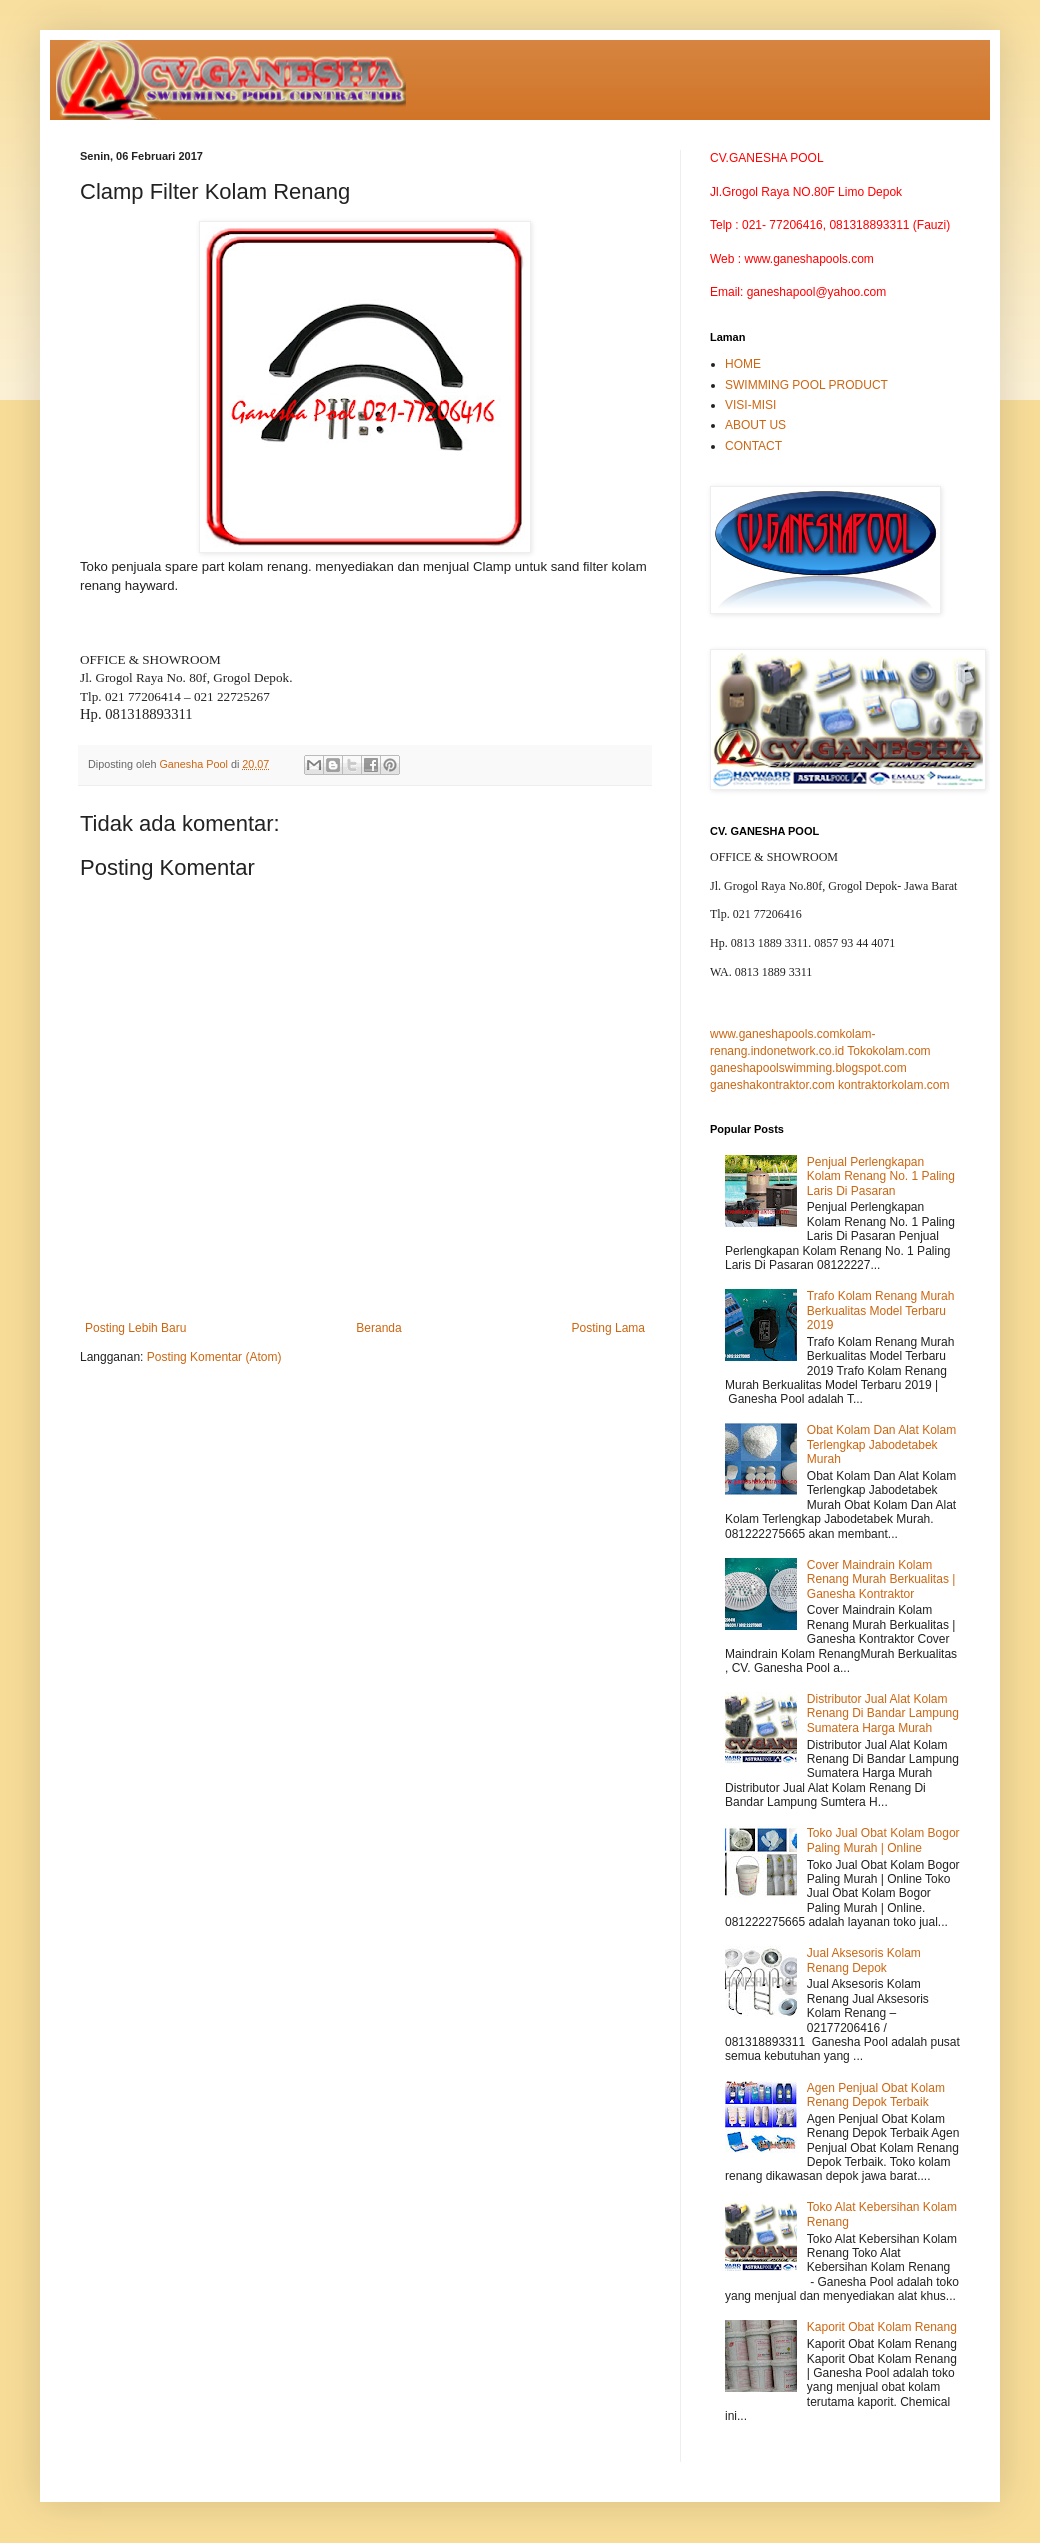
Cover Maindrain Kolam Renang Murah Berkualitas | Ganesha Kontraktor (881, 1579)
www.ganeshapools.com (774, 1034)
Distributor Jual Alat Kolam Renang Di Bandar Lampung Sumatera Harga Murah (883, 1713)
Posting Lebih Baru (135, 1328)
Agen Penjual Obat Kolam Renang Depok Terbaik (876, 2095)
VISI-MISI (750, 405)
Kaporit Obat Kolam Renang (882, 2327)
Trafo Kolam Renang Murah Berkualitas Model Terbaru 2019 (881, 1310)
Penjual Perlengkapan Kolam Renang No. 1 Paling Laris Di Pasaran (881, 1176)
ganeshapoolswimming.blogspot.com (808, 1068)
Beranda (378, 1328)
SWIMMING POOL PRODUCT (806, 385)
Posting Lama (608, 1328)
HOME (743, 364)
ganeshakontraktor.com (772, 1085)
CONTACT (753, 446)
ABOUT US (755, 425)
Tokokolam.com (888, 1051)
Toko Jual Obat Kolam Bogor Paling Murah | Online (883, 1840)
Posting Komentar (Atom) (214, 1357)
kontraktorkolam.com (893, 1085)
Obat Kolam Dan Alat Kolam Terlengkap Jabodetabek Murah (881, 1444)
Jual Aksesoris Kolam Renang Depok (864, 1960)
